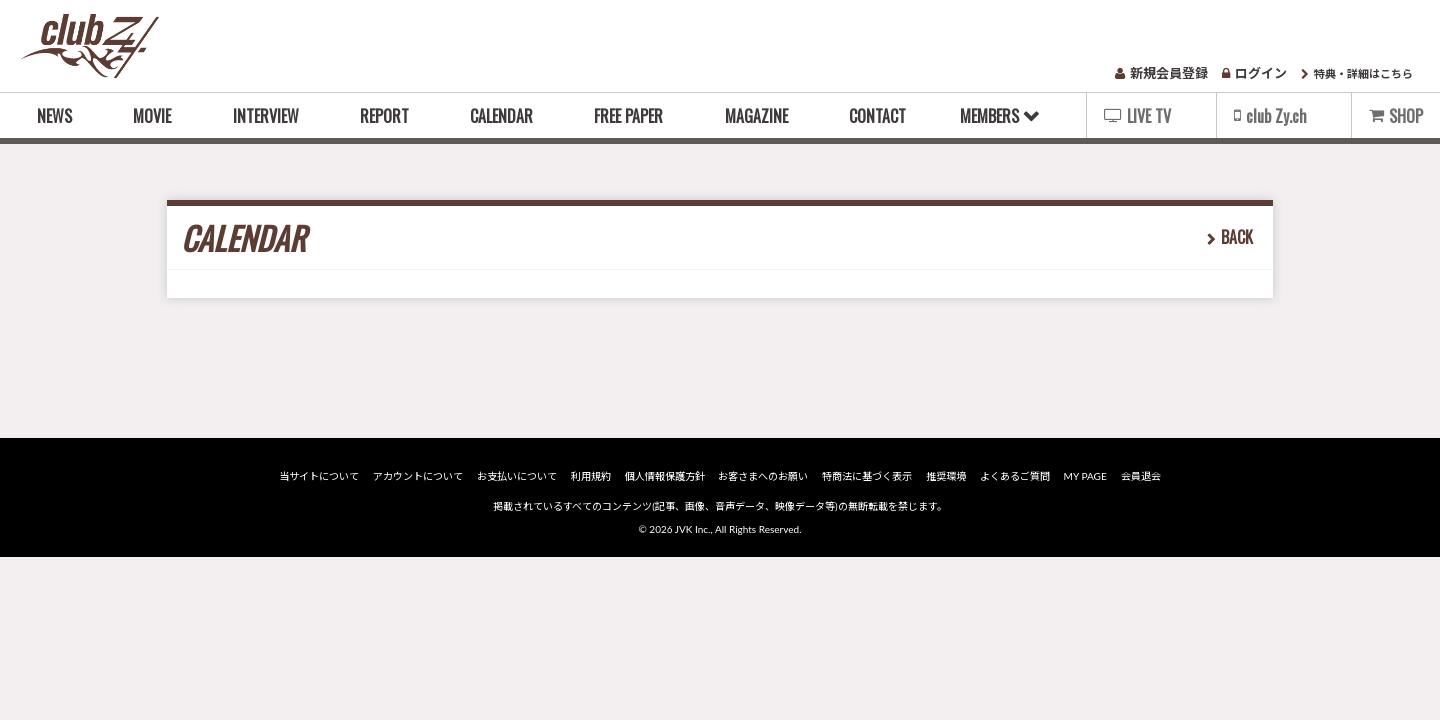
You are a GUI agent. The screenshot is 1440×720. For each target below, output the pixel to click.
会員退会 (1138, 476)
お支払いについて (519, 476)
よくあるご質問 (1014, 476)
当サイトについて (322, 476)
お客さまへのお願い (764, 476)
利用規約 (592, 476)
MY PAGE (1083, 476)
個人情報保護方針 (665, 476)
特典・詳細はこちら (1357, 73)
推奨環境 (945, 476)
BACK (1237, 237)
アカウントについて (420, 476)
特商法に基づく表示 (867, 476)
